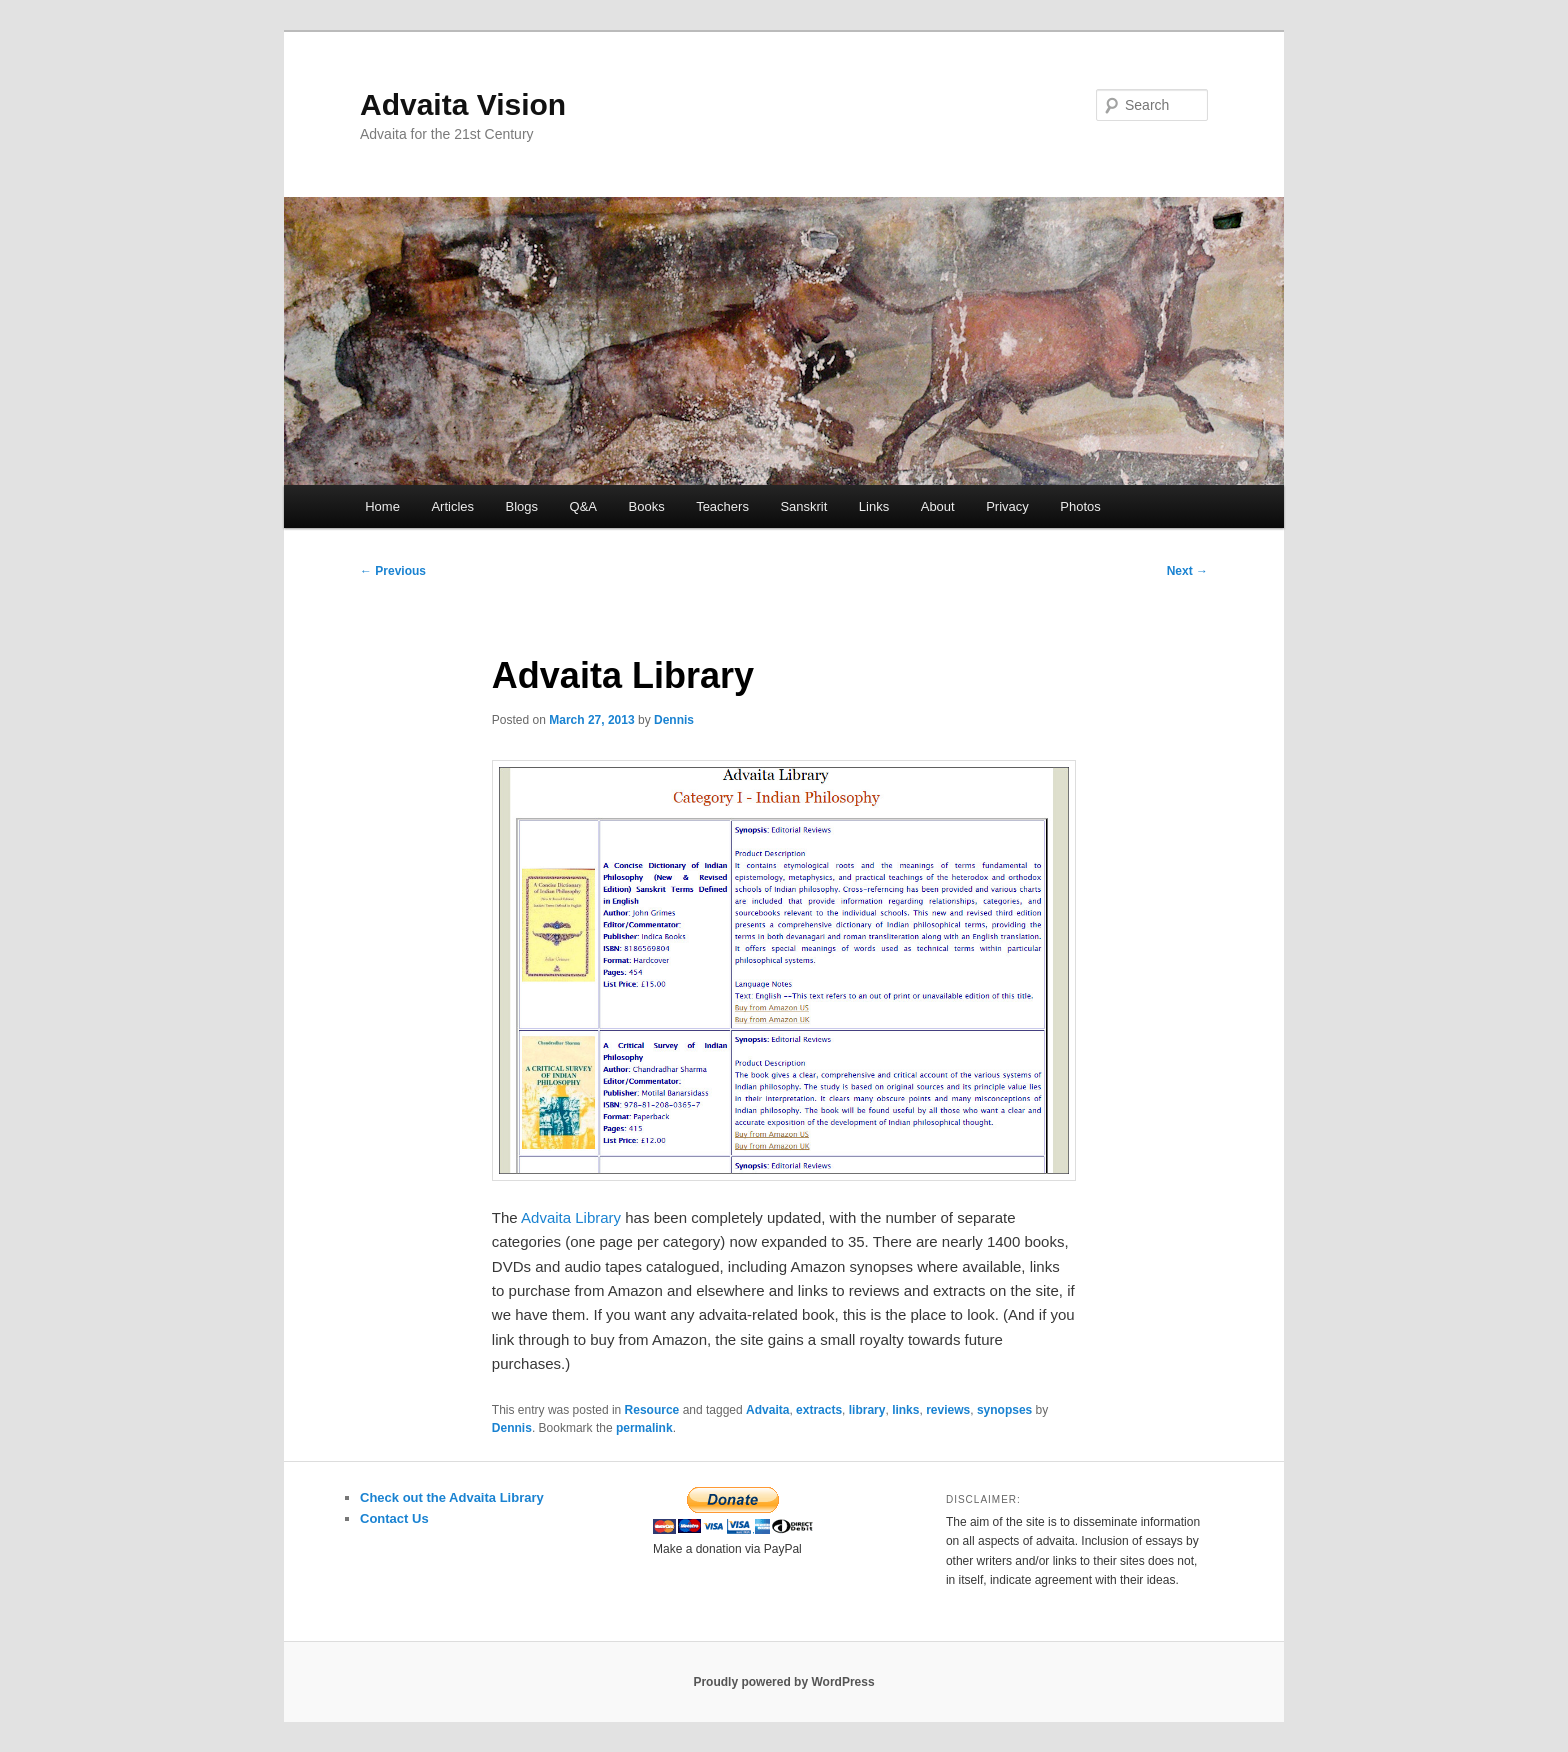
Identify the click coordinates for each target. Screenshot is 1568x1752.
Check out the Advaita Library (452, 1497)
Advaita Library (571, 1217)
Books (647, 506)
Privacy (1007, 506)
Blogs (522, 506)
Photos (1080, 506)
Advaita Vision (463, 104)
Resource (652, 1410)
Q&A (583, 506)
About (938, 506)
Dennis (674, 720)
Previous (393, 571)
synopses (1004, 1410)
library (867, 1410)
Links (874, 506)
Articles (452, 506)
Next (1187, 571)
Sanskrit (803, 506)
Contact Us (394, 1518)
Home (382, 506)
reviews (948, 1410)
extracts (819, 1410)
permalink (644, 1428)
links (905, 1410)
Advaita (767, 1410)
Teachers (722, 506)
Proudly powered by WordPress (783, 1682)
